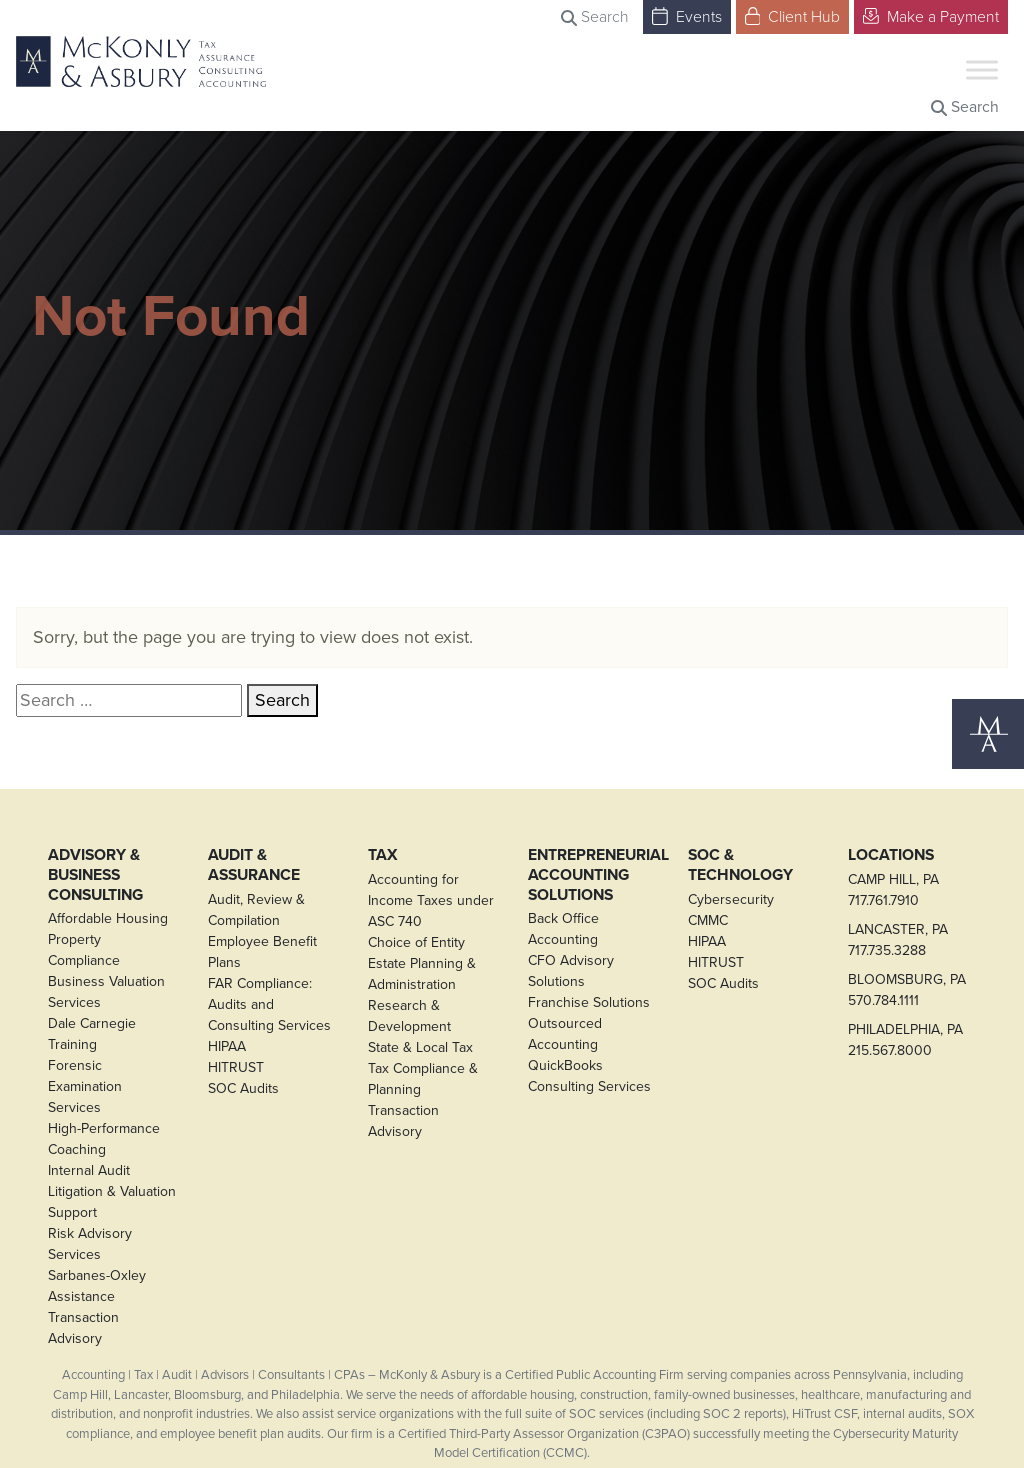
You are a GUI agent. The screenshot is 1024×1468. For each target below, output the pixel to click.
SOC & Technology (740, 864)
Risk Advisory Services (90, 1244)
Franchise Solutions (589, 1002)
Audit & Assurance (254, 864)
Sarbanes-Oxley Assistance (97, 1286)
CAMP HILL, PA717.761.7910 (893, 890)
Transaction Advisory (83, 1328)
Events (687, 15)
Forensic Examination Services (85, 1086)
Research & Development (409, 1016)
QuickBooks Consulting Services (589, 1076)
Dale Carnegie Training (92, 1034)
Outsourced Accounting (565, 1034)
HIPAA (227, 1046)
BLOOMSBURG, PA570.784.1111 (907, 990)
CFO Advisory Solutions (571, 971)
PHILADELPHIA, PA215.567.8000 (905, 1040)
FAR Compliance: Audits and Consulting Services (269, 1004)
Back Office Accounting (563, 929)
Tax (383, 855)
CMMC (708, 920)
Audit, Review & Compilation (256, 910)
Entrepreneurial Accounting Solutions (592, 874)
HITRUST (236, 1067)
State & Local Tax (420, 1047)
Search (595, 16)
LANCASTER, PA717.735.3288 (898, 940)
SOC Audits (243, 1088)
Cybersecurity (731, 899)
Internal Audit (89, 1170)
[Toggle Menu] (982, 69)
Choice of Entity (416, 942)
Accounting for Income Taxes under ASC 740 (431, 900)
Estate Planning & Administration (422, 974)
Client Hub (793, 15)
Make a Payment (931, 15)
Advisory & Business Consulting (95, 874)
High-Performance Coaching (104, 1139)
